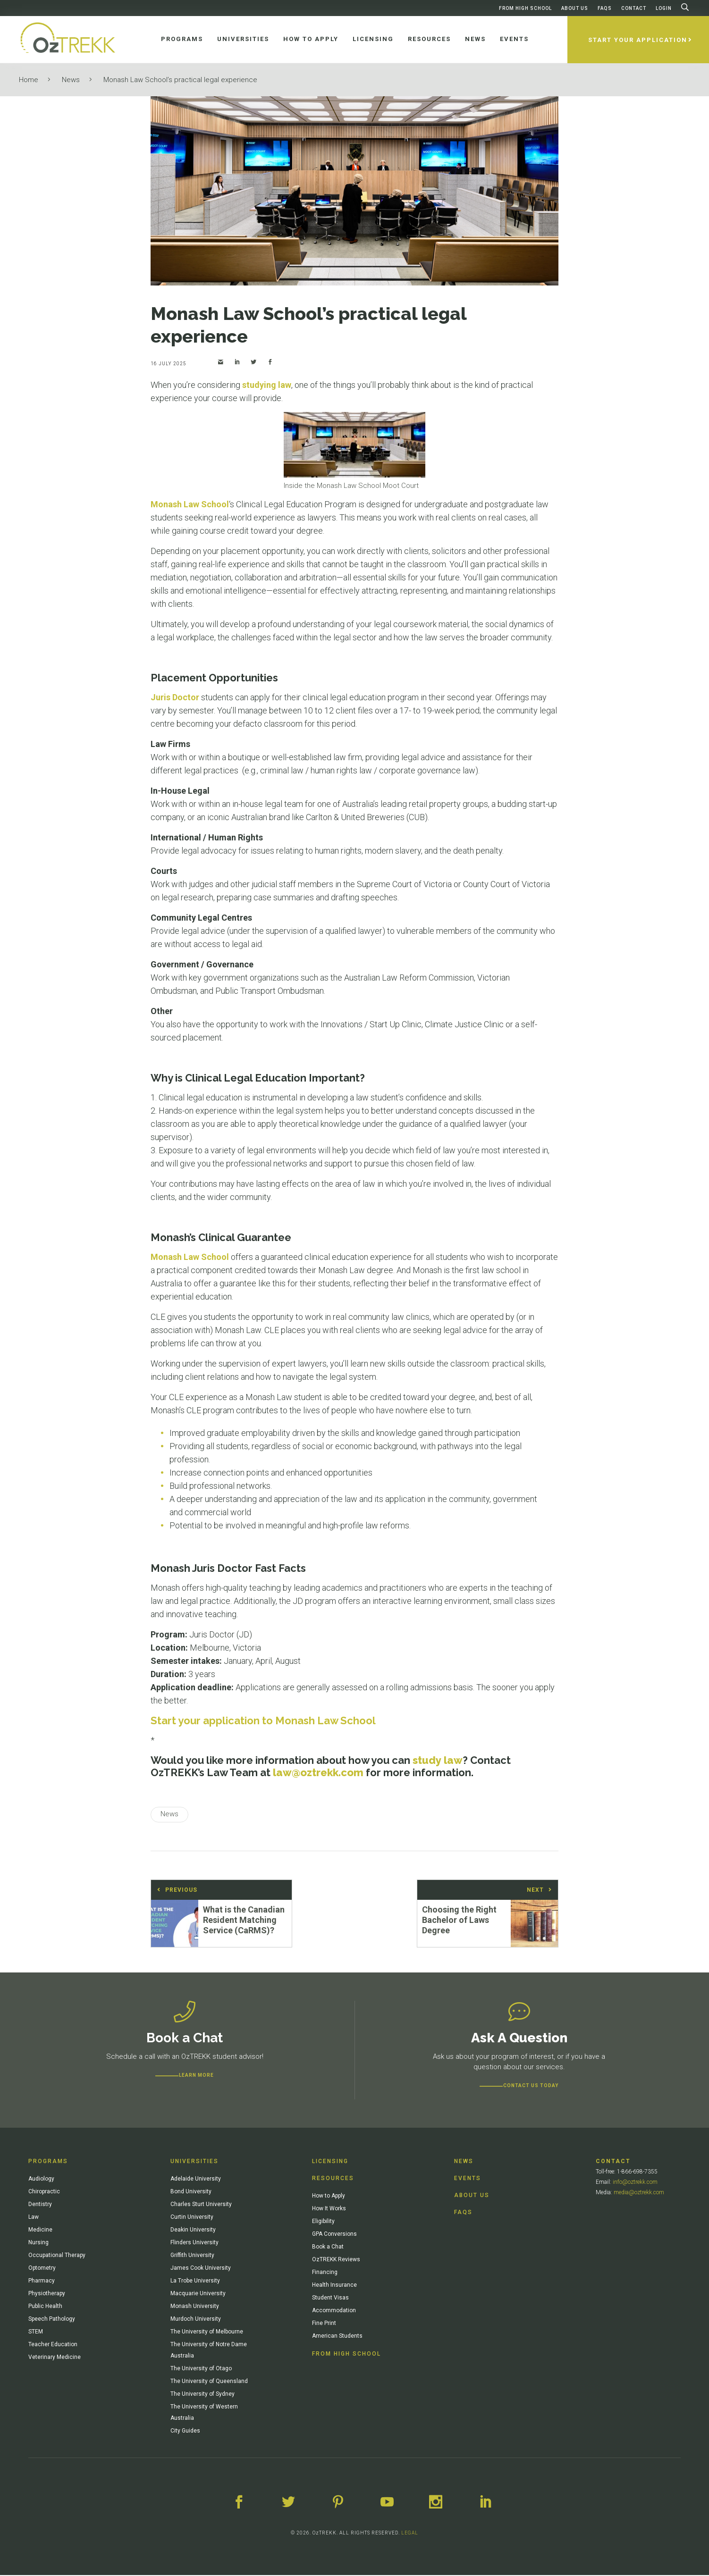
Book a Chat (328, 2247)
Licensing (330, 2161)
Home (28, 80)
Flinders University (194, 2243)
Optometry (42, 2268)
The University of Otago (201, 2369)
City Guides (185, 2431)
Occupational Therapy (56, 2255)
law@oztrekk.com (318, 1772)
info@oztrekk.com (635, 2182)
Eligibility (323, 2221)
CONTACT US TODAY (530, 2086)
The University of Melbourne (206, 2332)
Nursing (38, 2243)
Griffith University (192, 2255)
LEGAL (409, 2533)
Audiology (41, 2179)
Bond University (190, 2192)
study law (438, 1760)
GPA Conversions (334, 2234)
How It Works (329, 2209)
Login (664, 8)
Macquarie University (198, 2294)
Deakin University (193, 2230)
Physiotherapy (46, 2294)
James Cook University (200, 2268)
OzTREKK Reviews (336, 2260)
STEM (35, 2332)
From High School (525, 8)
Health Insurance (334, 2285)
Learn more (196, 2075)
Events (467, 2178)
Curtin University (191, 2217)
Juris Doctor (175, 697)
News (71, 80)
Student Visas (330, 2298)
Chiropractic (44, 2192)
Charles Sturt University (201, 2204)
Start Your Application (638, 39)
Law (33, 2217)
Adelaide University (195, 2179)
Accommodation (334, 2310)
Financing (325, 2272)
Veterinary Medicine (54, 2357)
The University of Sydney (202, 2394)
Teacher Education (52, 2344)
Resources (333, 2178)
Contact (633, 8)
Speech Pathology (51, 2319)
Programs (48, 2161)
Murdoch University (195, 2319)
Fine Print (324, 2323)
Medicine (40, 2230)
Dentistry (40, 2204)
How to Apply (328, 2196)
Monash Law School (190, 504)
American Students (337, 2336)
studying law (266, 385)
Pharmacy (41, 2281)
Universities (194, 2161)
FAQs (605, 8)
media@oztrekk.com (639, 2193)
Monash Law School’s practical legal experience (180, 80)
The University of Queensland (209, 2381)
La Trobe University (195, 2281)
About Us (574, 8)
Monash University (194, 2306)
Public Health (45, 2306)
